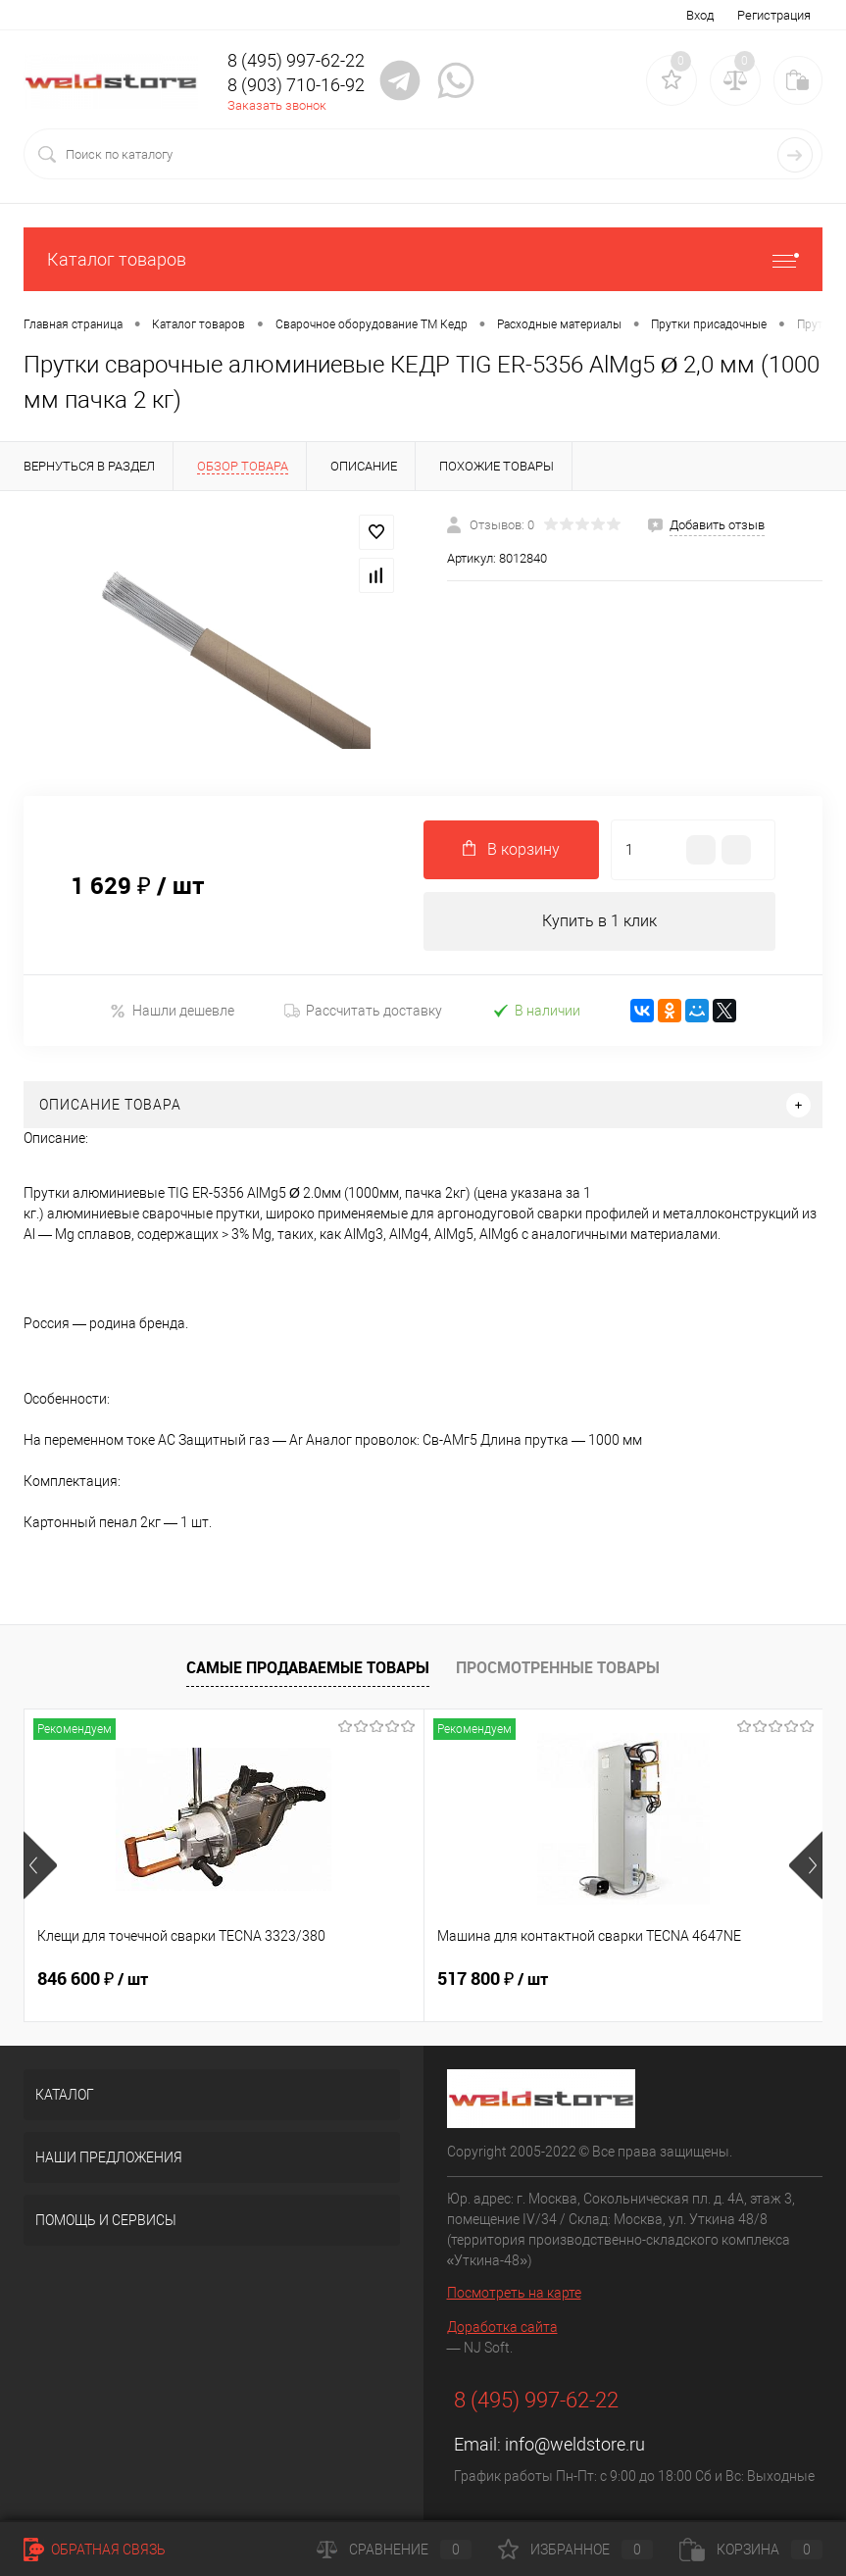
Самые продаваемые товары (307, 1667)
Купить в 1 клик (599, 921)
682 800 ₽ (625, 1979)
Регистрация (774, 15)
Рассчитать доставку (363, 1010)
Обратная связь (95, 2549)
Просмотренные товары (558, 1667)
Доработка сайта (502, 2327)
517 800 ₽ (359, 1979)
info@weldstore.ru (575, 2444)
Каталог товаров (423, 259)
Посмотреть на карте (514, 2293)
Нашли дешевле (172, 1011)
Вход (700, 15)
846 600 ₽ (92, 1979)
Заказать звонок (276, 105)
